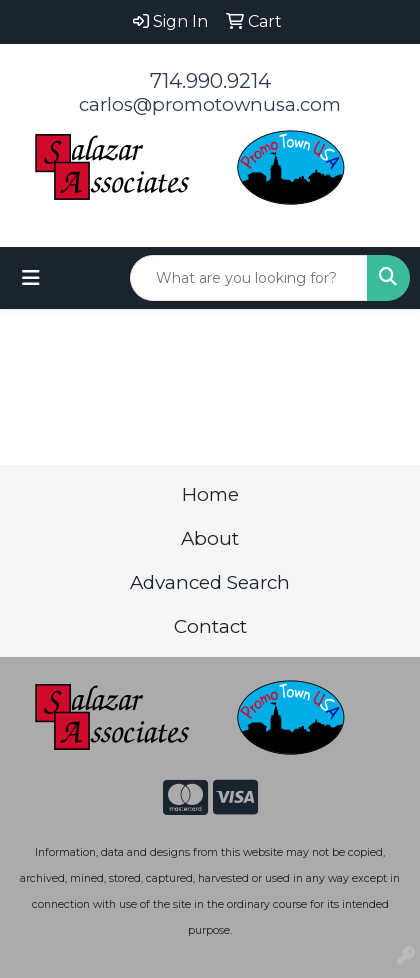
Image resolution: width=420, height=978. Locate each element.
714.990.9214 (210, 81)
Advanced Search (210, 582)
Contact (210, 626)
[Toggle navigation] (31, 278)
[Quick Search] (249, 278)
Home (210, 494)
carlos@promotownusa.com (210, 104)
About (210, 538)
